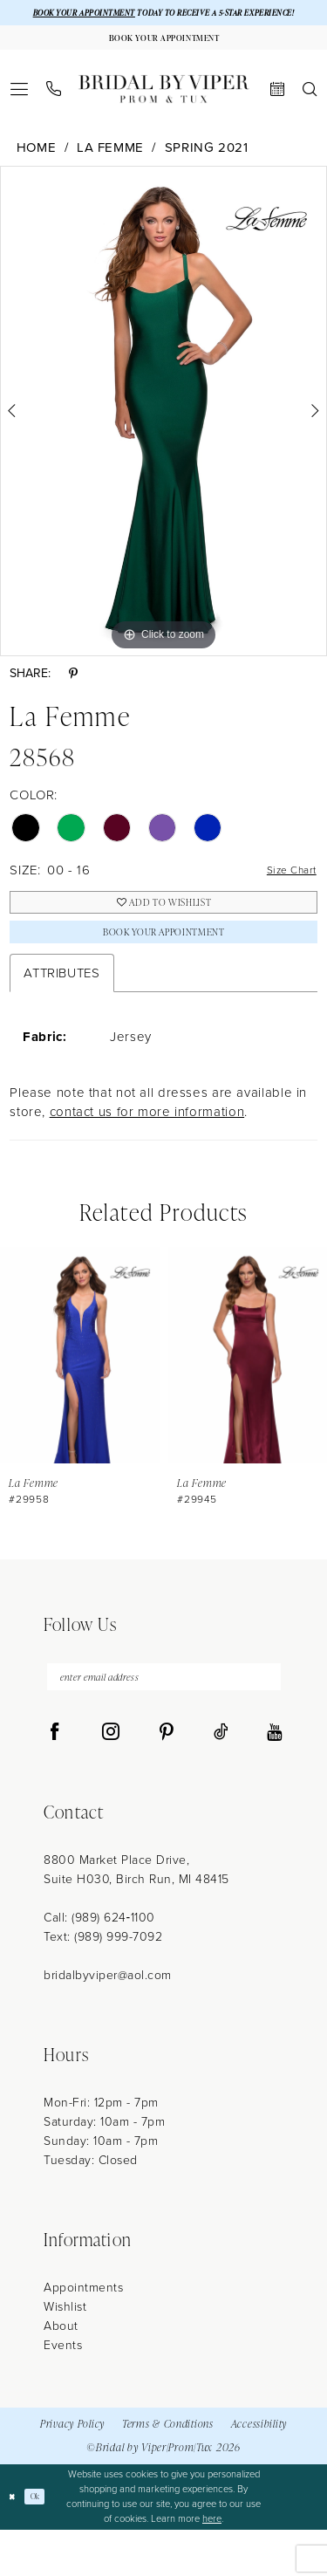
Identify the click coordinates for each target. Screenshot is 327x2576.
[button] (19, 111)
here (211, 2565)
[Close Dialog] (14, 2543)
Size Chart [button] (284, 894)
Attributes (61, 1011)
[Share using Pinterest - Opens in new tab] (73, 697)
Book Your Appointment (163, 967)
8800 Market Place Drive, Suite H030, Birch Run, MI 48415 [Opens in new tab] (136, 1916)
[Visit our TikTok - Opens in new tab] (221, 1778)
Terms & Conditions (168, 2470)
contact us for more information (147, 1151)
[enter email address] (164, 1719)
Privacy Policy (72, 2470)
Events (63, 2391)
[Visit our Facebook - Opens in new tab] (55, 1778)
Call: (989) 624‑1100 (99, 1964)
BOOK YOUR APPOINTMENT (95, 14)
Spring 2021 (207, 171)
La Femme (110, 171)
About (61, 2372)
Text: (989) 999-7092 (103, 1983)
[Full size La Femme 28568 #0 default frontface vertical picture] (163, 434)
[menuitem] (19, 111)
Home (37, 171)
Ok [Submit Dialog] (42, 2542)
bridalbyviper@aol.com (108, 2021)
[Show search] (310, 112)
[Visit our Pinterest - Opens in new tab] (166, 1778)
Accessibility (259, 2470)
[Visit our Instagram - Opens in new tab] (110, 1778)
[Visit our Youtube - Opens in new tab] (274, 1778)
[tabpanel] (163, 434)
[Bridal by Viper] (164, 112)
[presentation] (80, 1394)
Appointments (83, 2334)
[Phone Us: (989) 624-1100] (54, 112)
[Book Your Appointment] (163, 57)
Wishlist (65, 2353)
